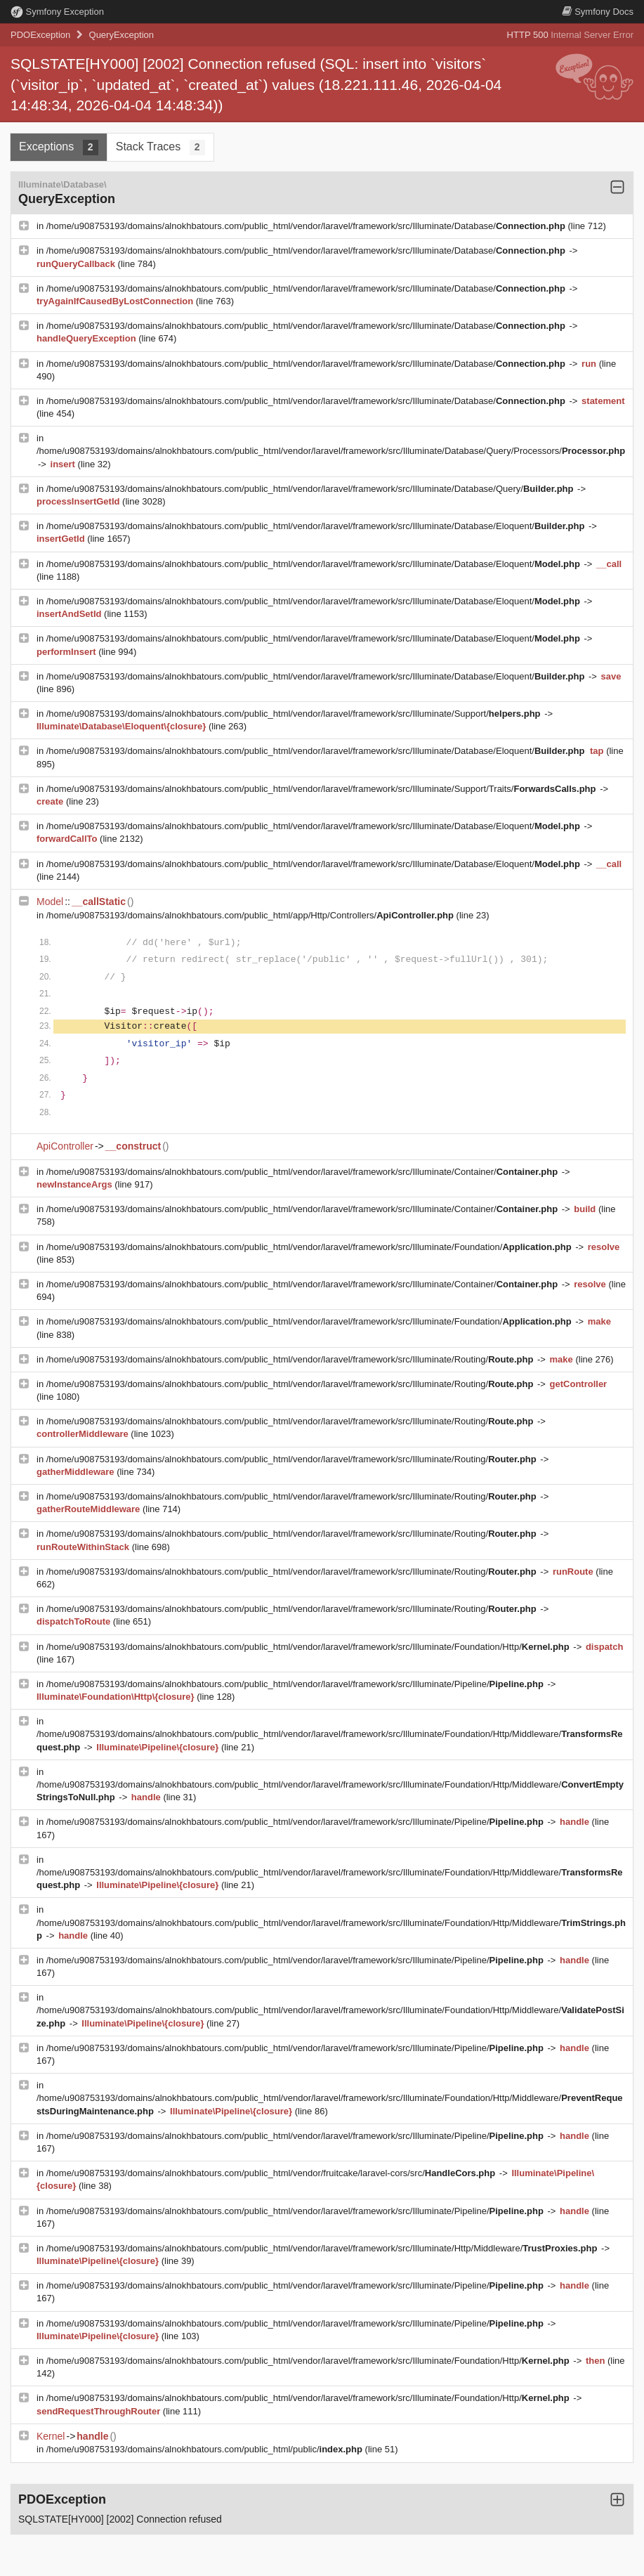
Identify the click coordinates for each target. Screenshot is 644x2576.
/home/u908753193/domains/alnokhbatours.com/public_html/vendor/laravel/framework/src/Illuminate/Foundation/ (310, 1247)
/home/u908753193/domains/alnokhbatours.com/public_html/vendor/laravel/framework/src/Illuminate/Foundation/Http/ (309, 1646)
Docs (597, 11)
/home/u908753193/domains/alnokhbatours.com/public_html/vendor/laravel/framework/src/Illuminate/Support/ (294, 713)
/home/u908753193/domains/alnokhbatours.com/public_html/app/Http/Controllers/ (251, 915)
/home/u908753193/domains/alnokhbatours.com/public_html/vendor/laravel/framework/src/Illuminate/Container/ (303, 1171)
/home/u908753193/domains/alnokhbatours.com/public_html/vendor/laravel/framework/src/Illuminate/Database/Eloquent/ (316, 526)
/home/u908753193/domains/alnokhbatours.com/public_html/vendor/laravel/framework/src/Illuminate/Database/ (307, 226)
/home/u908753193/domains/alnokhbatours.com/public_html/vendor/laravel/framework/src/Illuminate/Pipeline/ (296, 1684)
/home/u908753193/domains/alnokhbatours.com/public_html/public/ (205, 2449)
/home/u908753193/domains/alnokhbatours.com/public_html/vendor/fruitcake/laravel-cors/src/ (272, 2173)
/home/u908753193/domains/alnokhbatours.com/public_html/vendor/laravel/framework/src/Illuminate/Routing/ (291, 1359)
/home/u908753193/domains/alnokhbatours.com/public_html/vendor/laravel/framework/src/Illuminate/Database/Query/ (311, 488)
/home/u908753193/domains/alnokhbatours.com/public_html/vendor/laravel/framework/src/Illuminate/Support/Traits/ (322, 788)
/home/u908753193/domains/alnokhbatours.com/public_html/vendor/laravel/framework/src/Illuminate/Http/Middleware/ (323, 2248)
